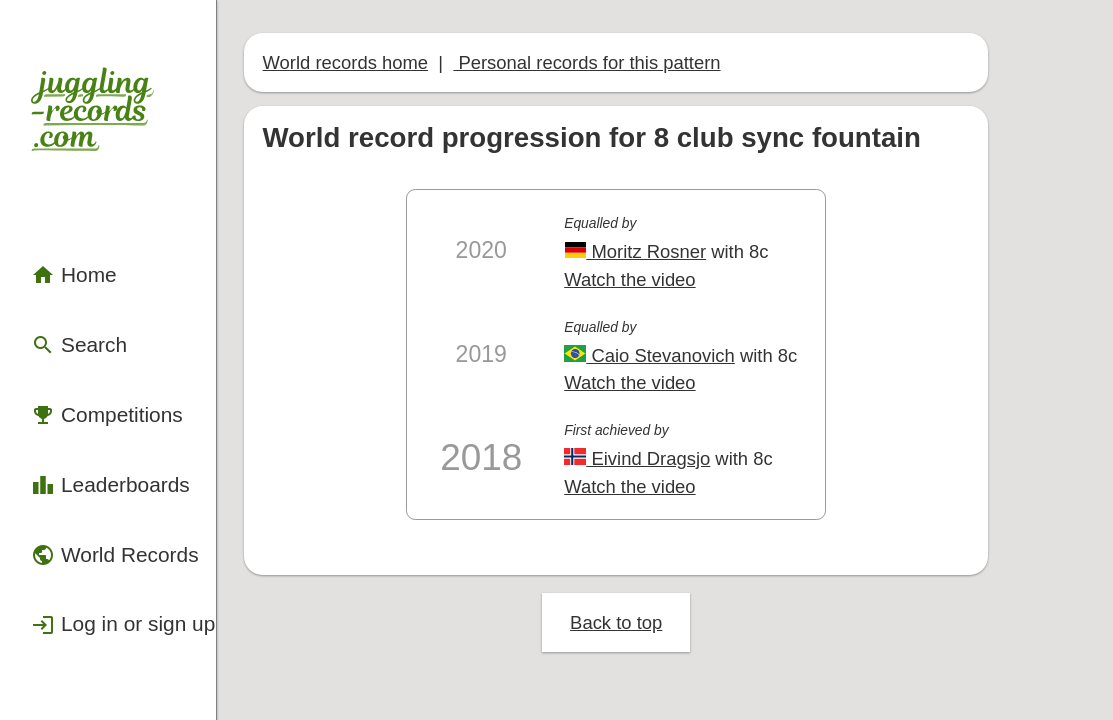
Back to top (684, 519)
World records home (376, 36)
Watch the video (696, 223)
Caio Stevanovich (713, 288)
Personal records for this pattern (586, 36)
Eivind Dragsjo (702, 377)
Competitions (85, 315)
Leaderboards (87, 369)
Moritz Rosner (700, 199)
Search (63, 262)
